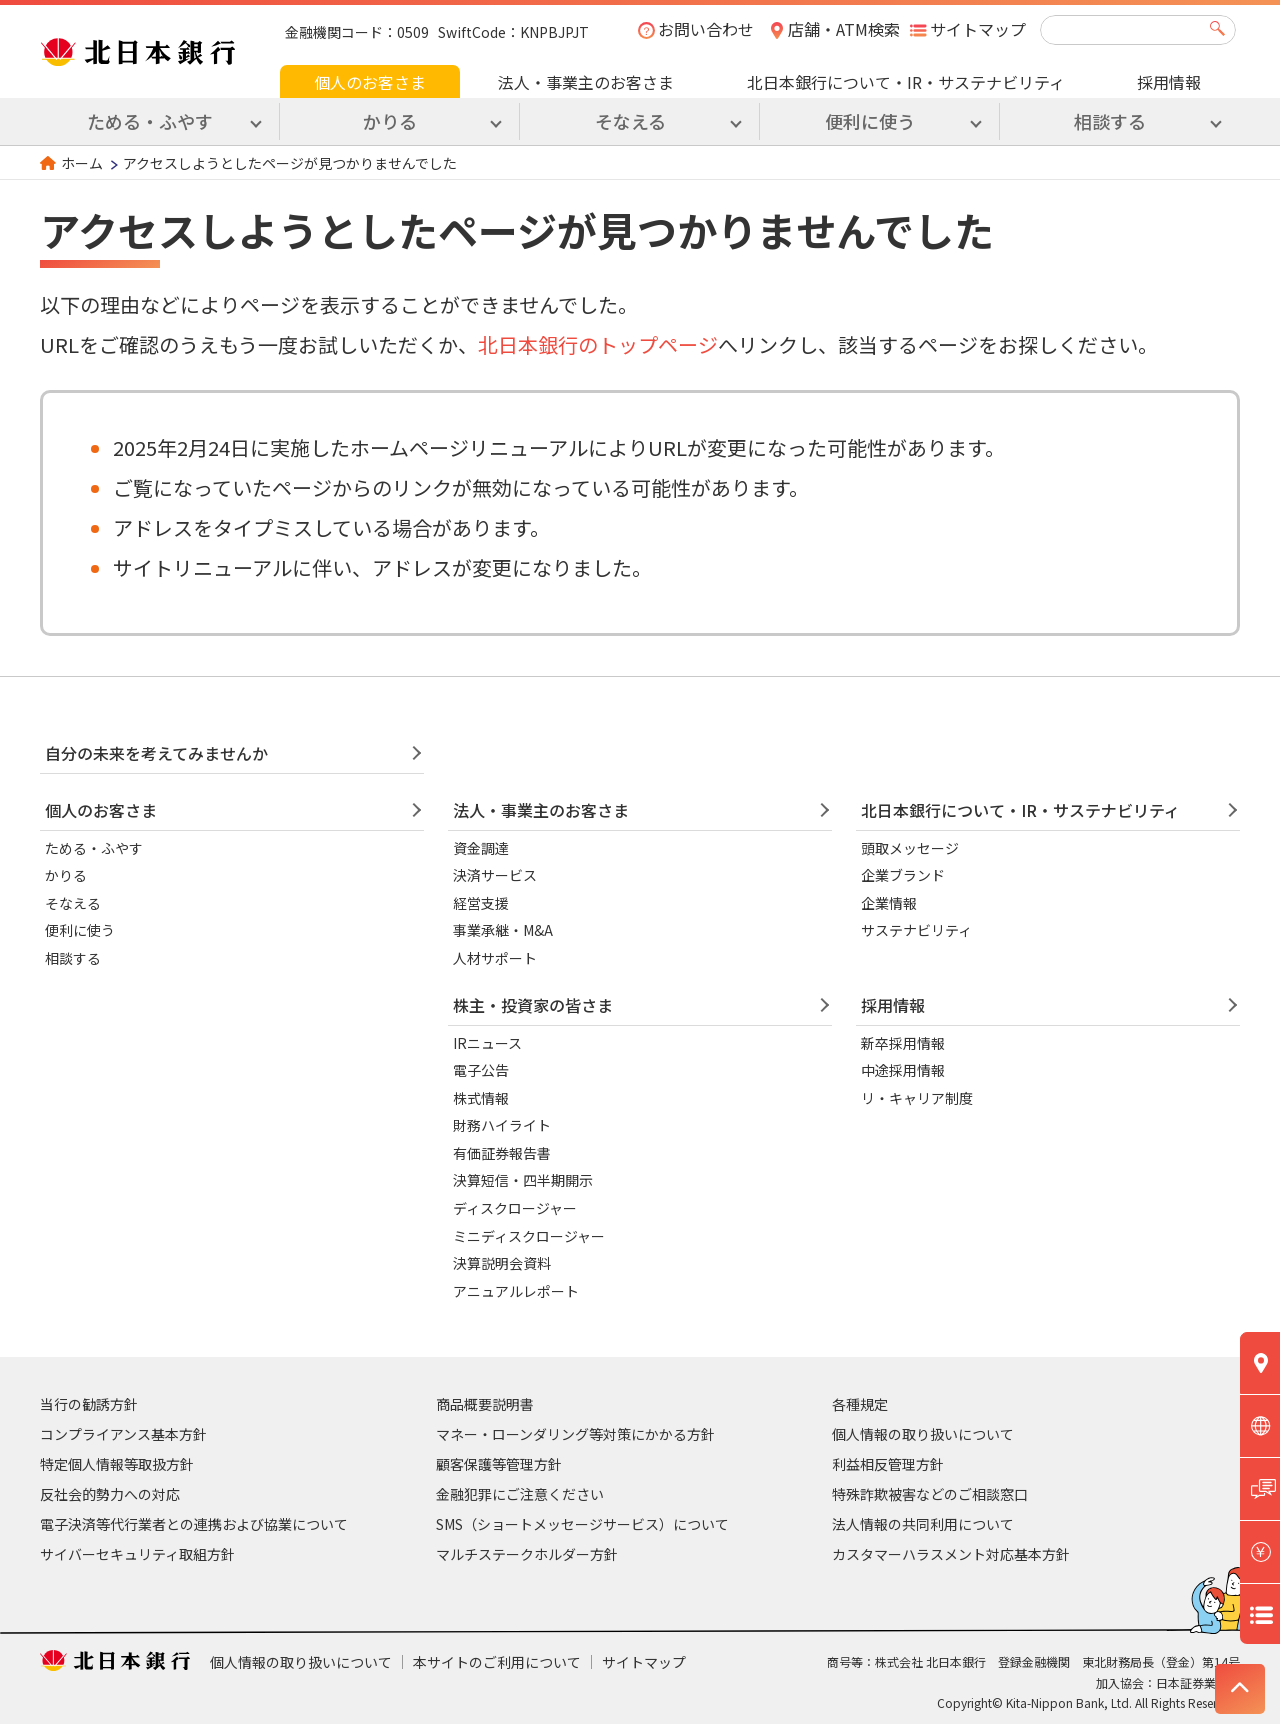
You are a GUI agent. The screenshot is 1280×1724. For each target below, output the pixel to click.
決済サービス (495, 875)
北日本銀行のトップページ (598, 344)
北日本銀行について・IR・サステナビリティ (906, 82)
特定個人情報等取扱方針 (117, 1464)
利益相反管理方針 (888, 1464)
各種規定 (860, 1404)
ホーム (82, 163)
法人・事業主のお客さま (586, 82)
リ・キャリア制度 (917, 1098)
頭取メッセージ (910, 848)
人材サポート (495, 958)
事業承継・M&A (503, 930)
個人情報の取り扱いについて (923, 1434)
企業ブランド (903, 875)
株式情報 (481, 1098)
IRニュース (487, 1043)
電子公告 (481, 1070)
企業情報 (889, 903)
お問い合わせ (706, 29)
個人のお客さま (370, 82)
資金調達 (481, 848)
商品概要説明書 (485, 1404)
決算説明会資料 (502, 1263)
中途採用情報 (903, 1070)
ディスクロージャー (515, 1208)
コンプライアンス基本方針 (123, 1434)
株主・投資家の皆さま (533, 1005)
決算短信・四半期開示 (523, 1180)
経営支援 (481, 903)
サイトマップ (978, 29)
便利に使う (80, 930)
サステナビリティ (916, 930)
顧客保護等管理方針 (499, 1464)
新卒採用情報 (903, 1043)
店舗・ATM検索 (844, 29)
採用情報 (1169, 82)
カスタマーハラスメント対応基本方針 (951, 1554)
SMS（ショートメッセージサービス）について (582, 1524)
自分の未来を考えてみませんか (156, 753)
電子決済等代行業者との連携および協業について (194, 1524)
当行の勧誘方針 (89, 1404)
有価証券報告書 (502, 1153)
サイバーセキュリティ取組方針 (137, 1554)
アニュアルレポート (516, 1291)
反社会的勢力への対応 (110, 1494)
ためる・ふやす (94, 848)
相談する (73, 958)
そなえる (73, 903)
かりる (66, 875)
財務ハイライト (502, 1125)
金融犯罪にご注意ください (520, 1494)
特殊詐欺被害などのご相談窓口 (930, 1494)
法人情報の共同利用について (923, 1524)
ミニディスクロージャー (529, 1236)
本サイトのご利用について (497, 1662)
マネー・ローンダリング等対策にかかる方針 (575, 1434)
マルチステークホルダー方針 (527, 1554)
